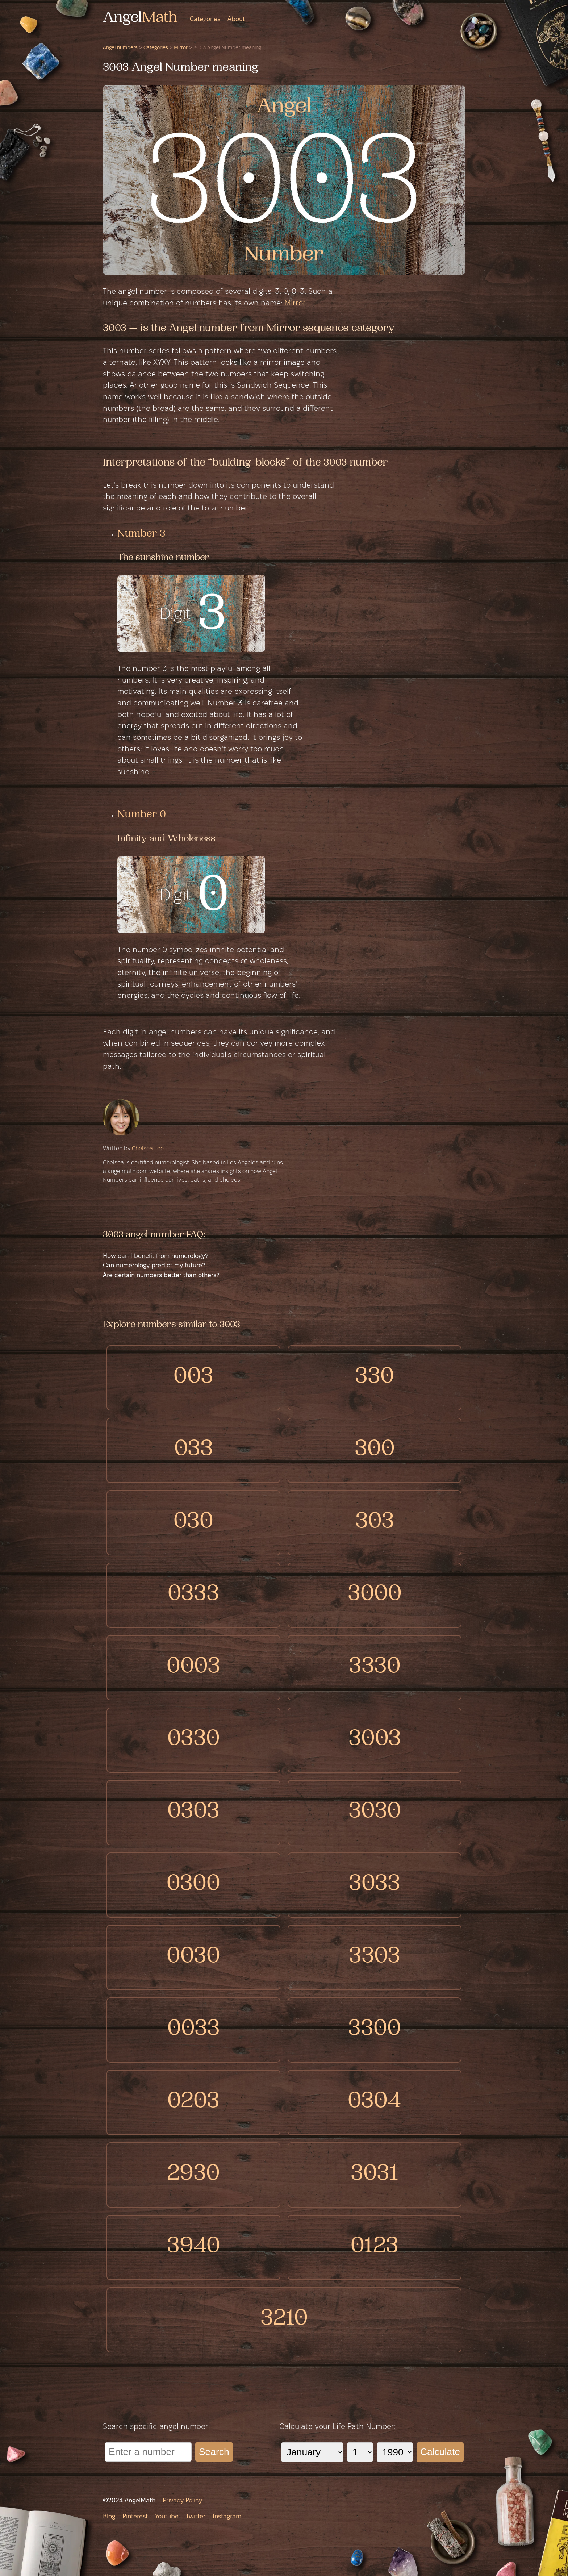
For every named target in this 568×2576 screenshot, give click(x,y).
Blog (109, 2517)
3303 (374, 1957)
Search (214, 2451)
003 (193, 1377)
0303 (193, 1812)
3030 (374, 1812)
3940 (193, 2247)
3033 (374, 1885)
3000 (375, 1595)
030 (193, 1522)
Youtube (167, 2517)
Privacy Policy (182, 2501)
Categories (205, 19)
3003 (374, 1740)
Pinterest (135, 2517)
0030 (193, 1957)
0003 (193, 1667)
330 (374, 1377)
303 (374, 1522)
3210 (284, 2319)
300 (375, 1450)
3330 (375, 1667)
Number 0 (141, 815)
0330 (193, 1740)
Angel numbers (120, 48)
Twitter (195, 2517)
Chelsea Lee (148, 1148)
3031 (374, 2175)
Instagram (227, 2517)
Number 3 (141, 534)
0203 (193, 2102)
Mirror (181, 48)
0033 (193, 2030)
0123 (374, 2247)
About (236, 19)
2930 (193, 2175)
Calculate (440, 2451)
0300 (193, 1885)
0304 (374, 2102)
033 (193, 1450)
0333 (193, 1595)
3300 (374, 2030)
